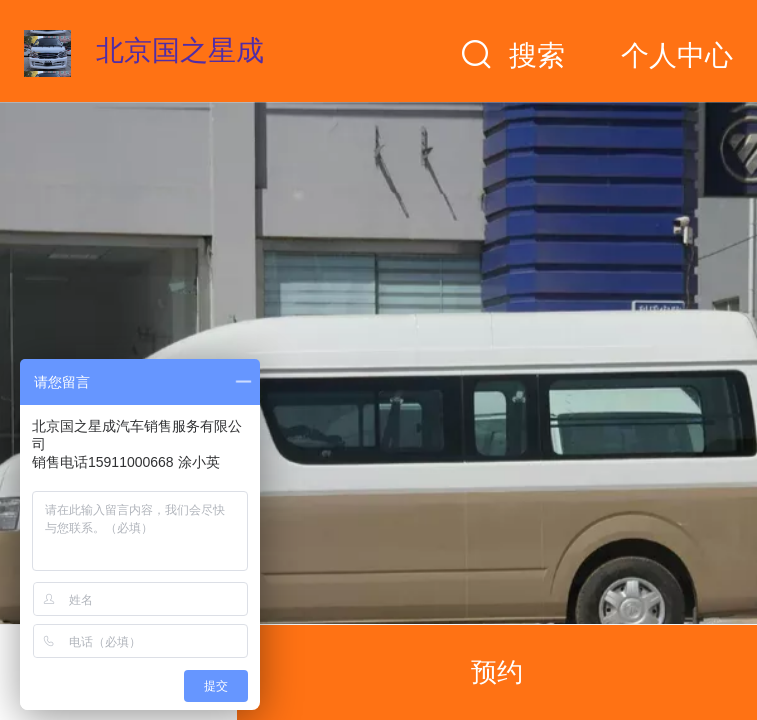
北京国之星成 (180, 50)
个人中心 (677, 55)
